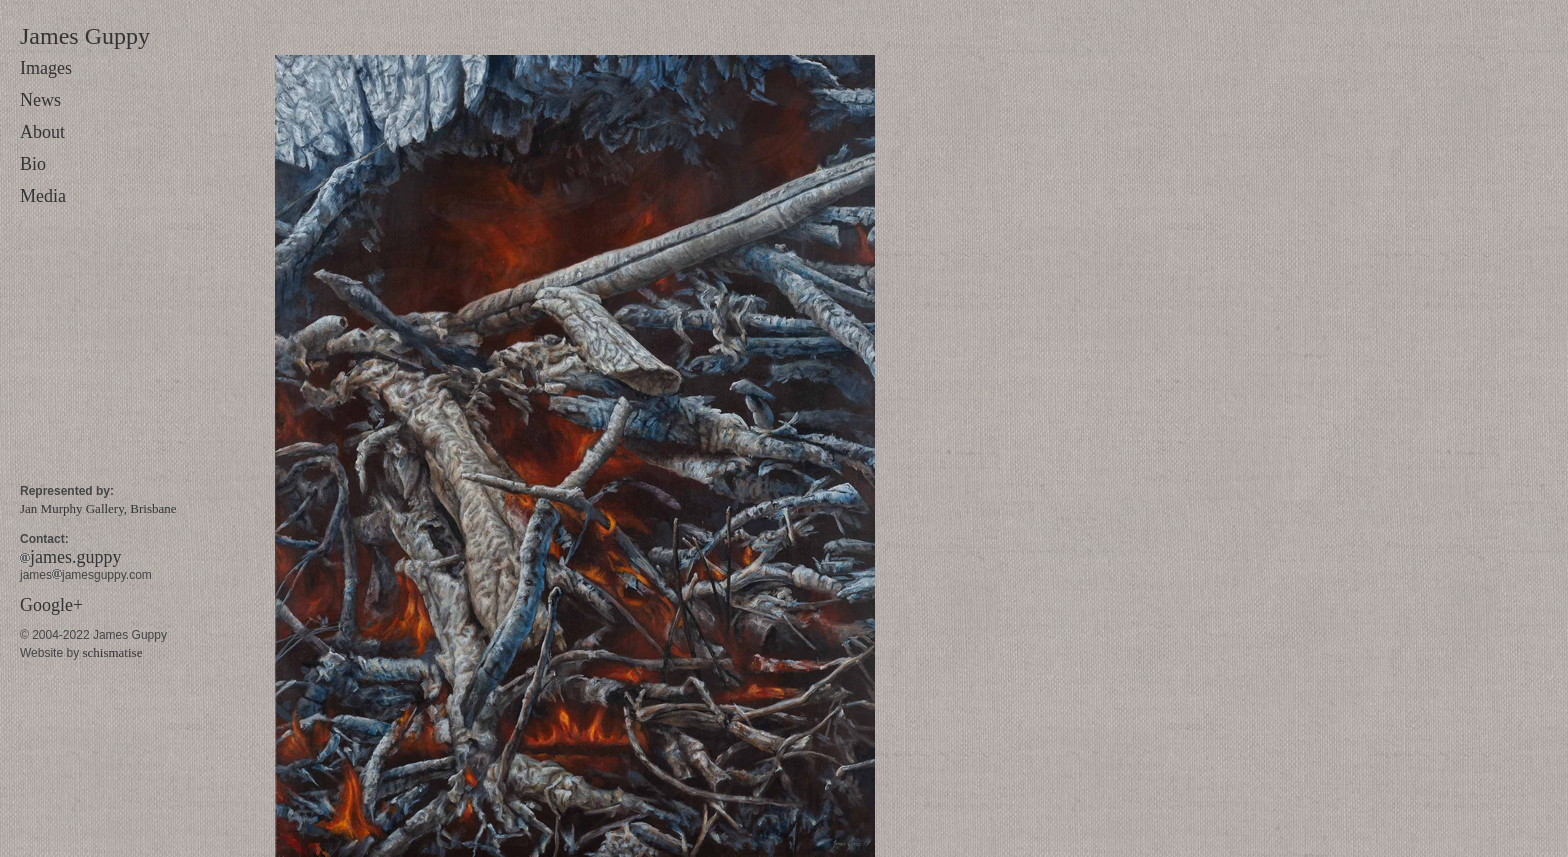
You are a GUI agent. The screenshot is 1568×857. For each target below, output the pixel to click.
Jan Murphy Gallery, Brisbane (98, 508)
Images (46, 68)
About (42, 132)
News (40, 100)
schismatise (112, 652)
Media (43, 196)
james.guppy (71, 557)
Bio (33, 164)
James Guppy (85, 36)
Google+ (51, 605)
